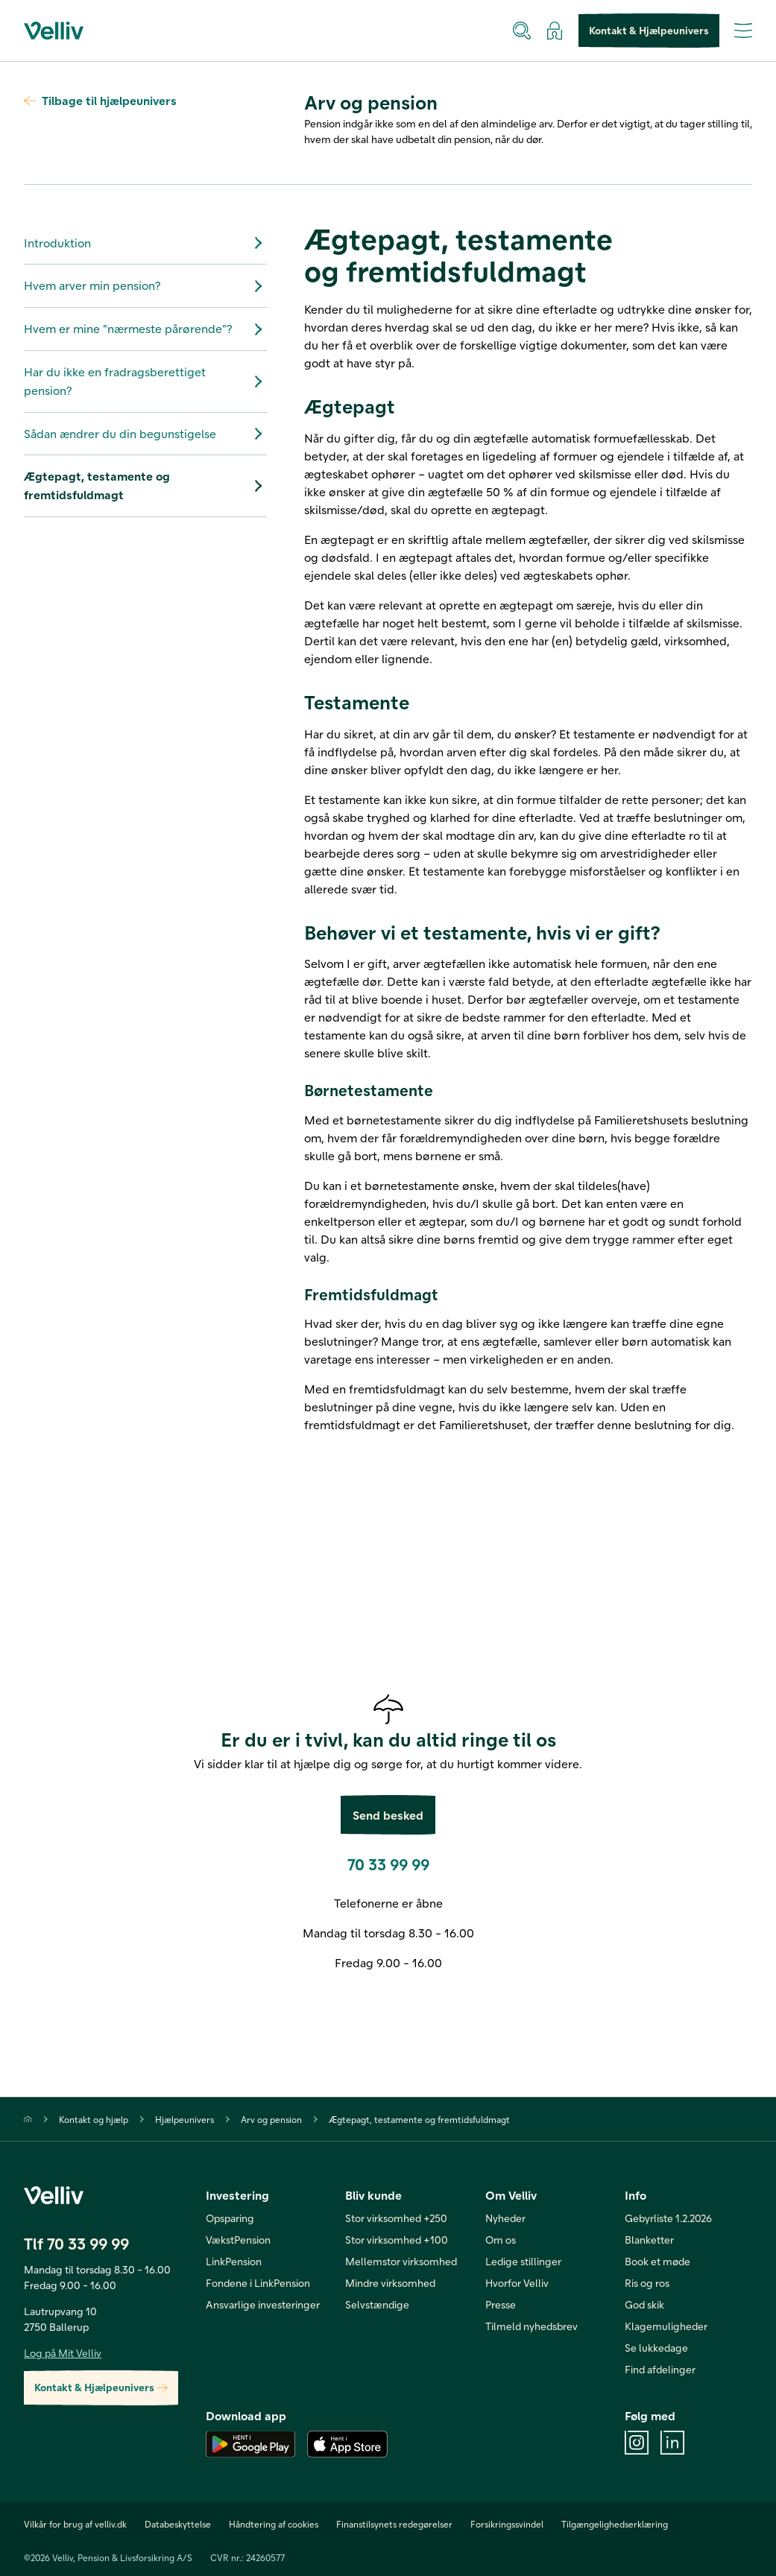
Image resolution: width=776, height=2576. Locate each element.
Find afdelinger (660, 2369)
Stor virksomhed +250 (396, 2218)
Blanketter (649, 2239)
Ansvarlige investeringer (263, 2304)
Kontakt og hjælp (93, 2119)
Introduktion (145, 243)
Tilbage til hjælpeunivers (100, 100)
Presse (500, 2304)
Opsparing (230, 2218)
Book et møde (657, 2261)
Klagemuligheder (666, 2326)
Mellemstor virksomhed (401, 2261)
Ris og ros (647, 2282)
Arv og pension (271, 2119)
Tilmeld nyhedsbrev (531, 2326)
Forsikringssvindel (506, 2524)
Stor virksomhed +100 (396, 2239)
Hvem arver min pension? (145, 286)
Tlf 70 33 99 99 (76, 2243)
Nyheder (505, 2218)
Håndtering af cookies (273, 2524)
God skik (644, 2304)
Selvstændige (377, 2304)
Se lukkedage (656, 2347)
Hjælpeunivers (184, 2119)
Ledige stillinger (523, 2261)
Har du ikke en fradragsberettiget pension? (145, 380)
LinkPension (234, 2261)
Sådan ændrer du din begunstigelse (145, 434)
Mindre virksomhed (390, 2282)
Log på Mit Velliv (62, 2352)
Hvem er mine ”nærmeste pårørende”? (145, 329)
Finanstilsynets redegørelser (394, 2524)
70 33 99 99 (388, 1864)
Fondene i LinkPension (258, 2282)
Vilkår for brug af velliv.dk (75, 2524)
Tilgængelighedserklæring (614, 2524)
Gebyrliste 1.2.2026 (668, 2218)
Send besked (388, 1815)
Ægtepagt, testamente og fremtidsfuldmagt (145, 485)
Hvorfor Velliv (517, 2282)
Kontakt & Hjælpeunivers (648, 31)
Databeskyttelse (178, 2524)
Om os (500, 2239)
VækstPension (238, 2239)
